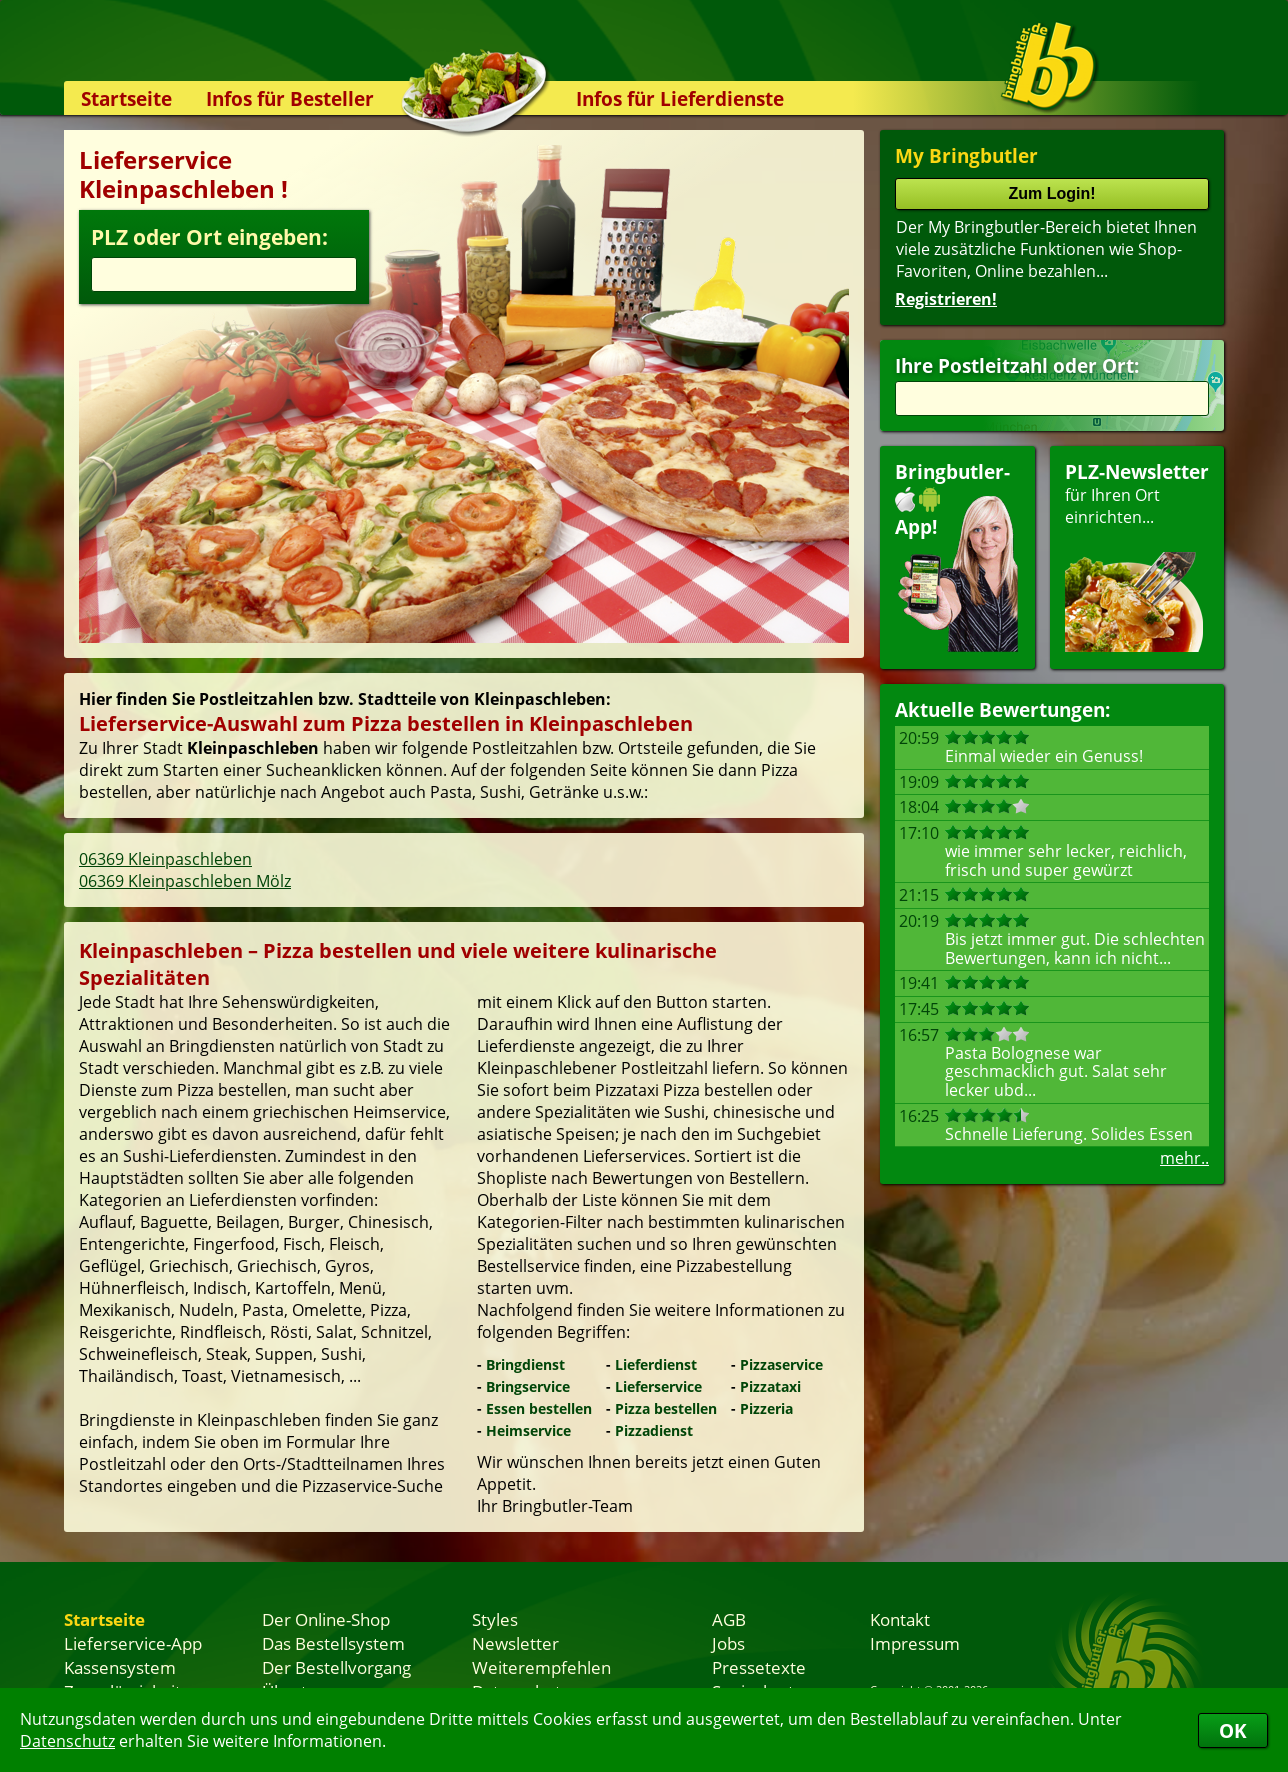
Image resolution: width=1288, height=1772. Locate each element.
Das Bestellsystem (333, 1643)
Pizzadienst (654, 1430)
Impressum (915, 1643)
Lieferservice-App (133, 1643)
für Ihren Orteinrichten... (1137, 555)
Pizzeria (766, 1408)
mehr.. (1184, 1158)
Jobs (728, 1643)
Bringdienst (525, 1364)
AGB (729, 1619)
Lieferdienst (656, 1364)
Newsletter (515, 1643)
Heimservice (528, 1430)
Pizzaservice (781, 1364)
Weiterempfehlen (541, 1667)
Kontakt (900, 1619)
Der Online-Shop (326, 1619)
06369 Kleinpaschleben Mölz (185, 881)
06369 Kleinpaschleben (165, 859)
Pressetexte (759, 1667)
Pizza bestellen (666, 1408)
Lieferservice (658, 1386)
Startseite (126, 98)
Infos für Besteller (290, 98)
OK (1233, 1730)
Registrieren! (946, 299)
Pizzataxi (770, 1386)
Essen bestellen (539, 1408)
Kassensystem (120, 1667)
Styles (495, 1619)
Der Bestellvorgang (336, 1667)
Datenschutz (67, 1741)
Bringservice (528, 1386)
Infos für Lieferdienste (680, 98)
